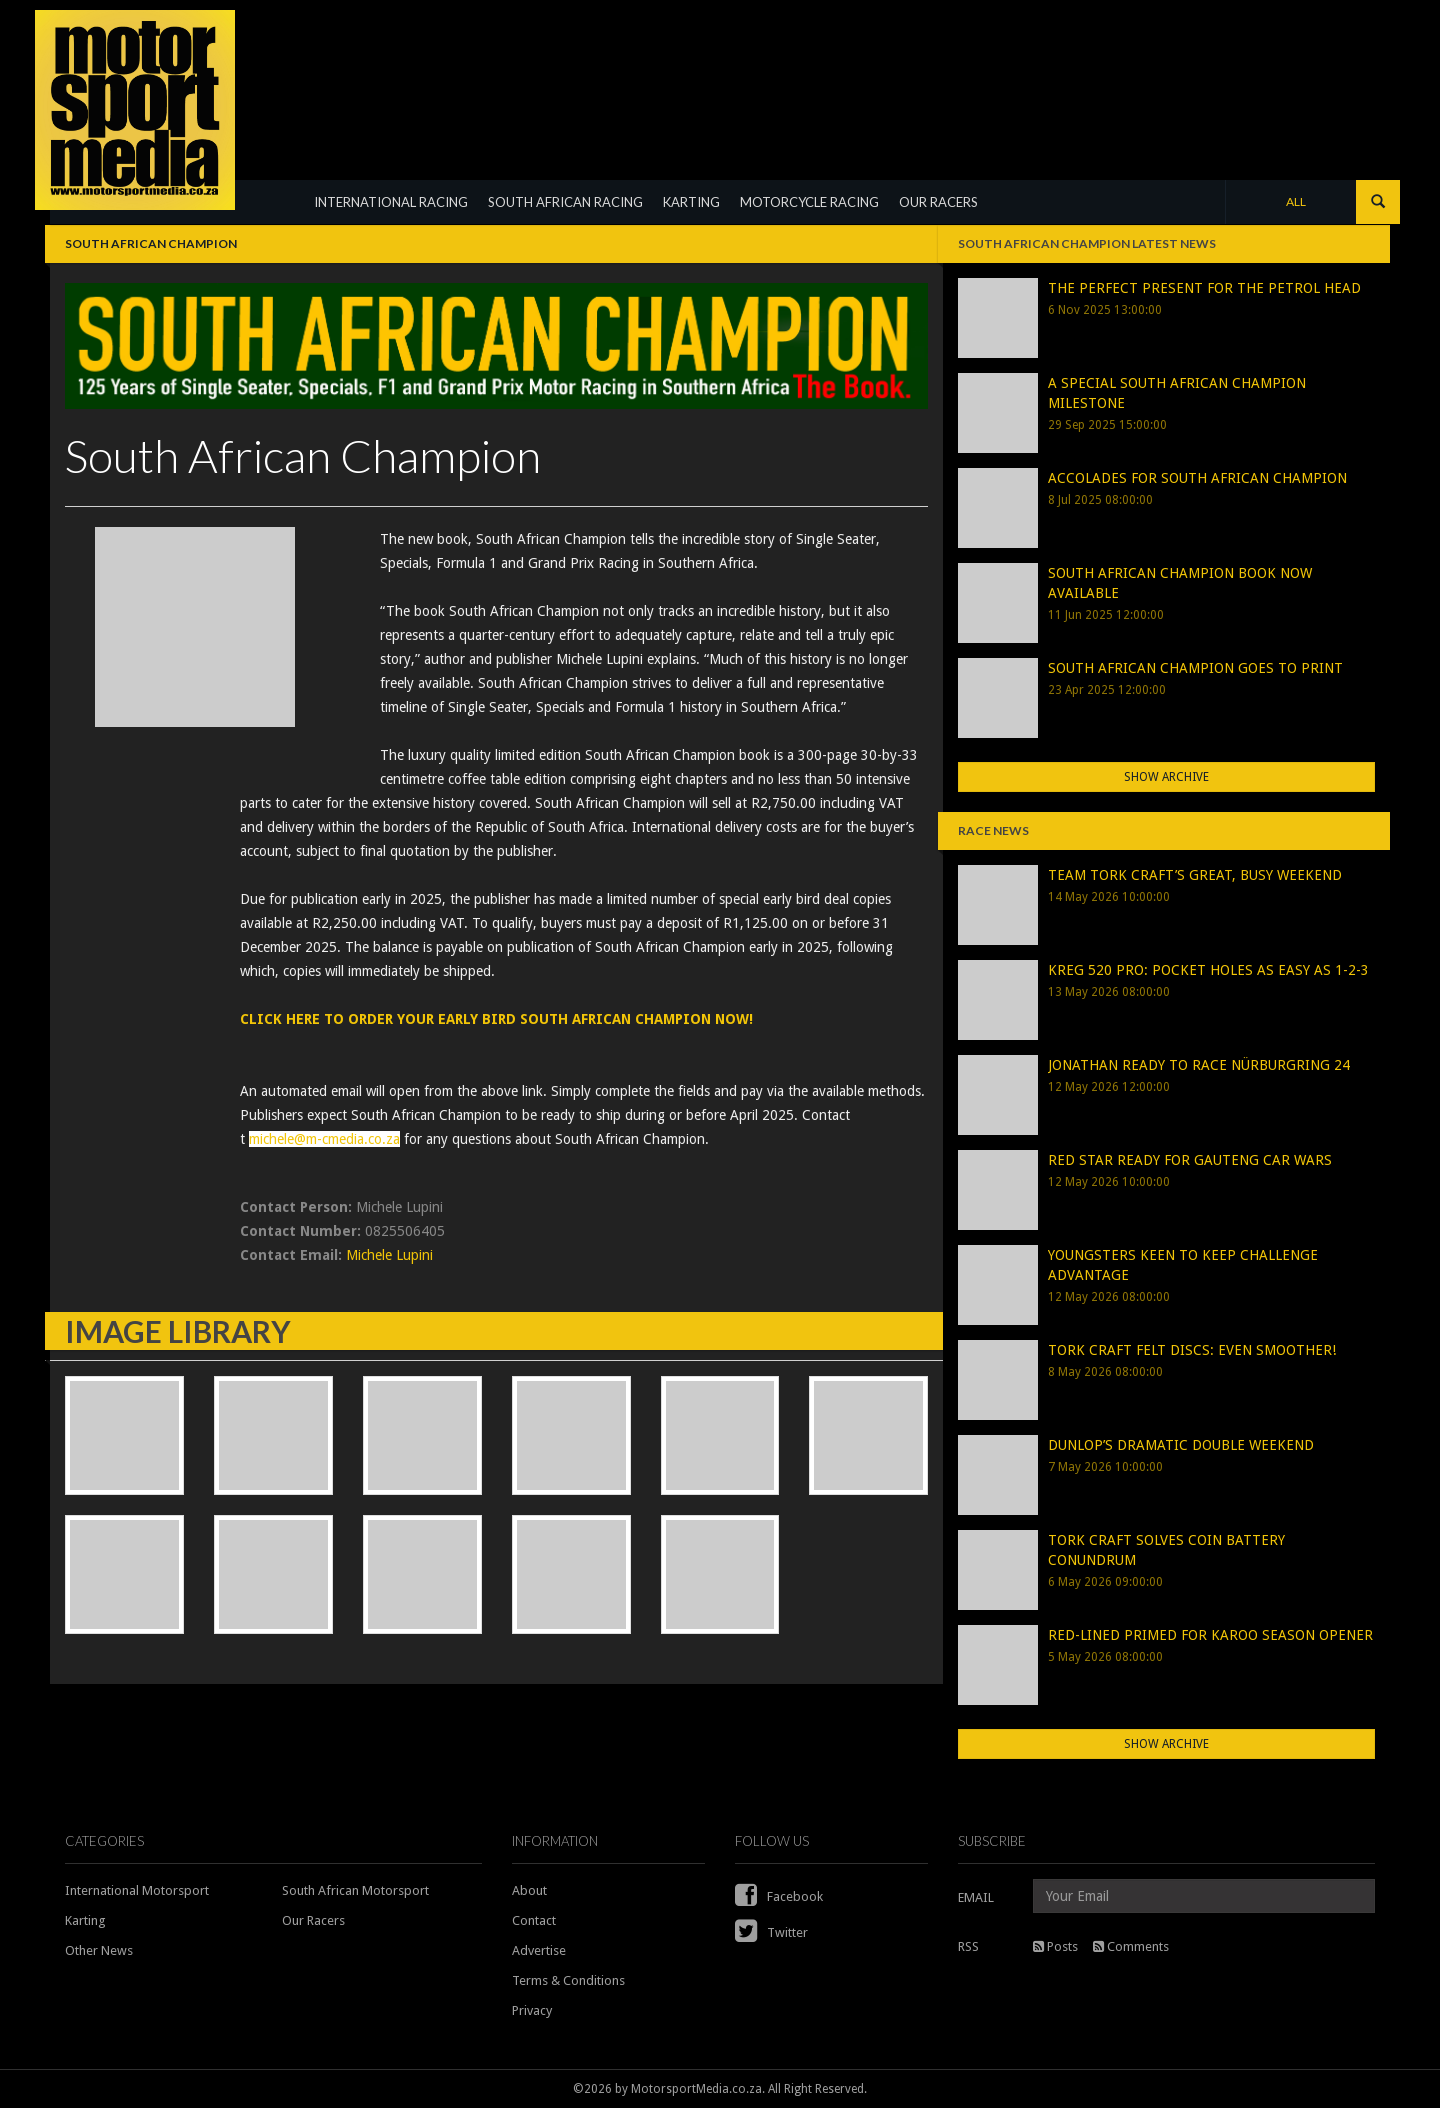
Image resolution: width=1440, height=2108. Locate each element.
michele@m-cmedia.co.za (324, 1139)
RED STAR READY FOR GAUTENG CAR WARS (1190, 1160)
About (529, 1890)
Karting (85, 1920)
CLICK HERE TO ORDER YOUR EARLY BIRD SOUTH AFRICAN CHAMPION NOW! (496, 1019)
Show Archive (1166, 777)
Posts (1055, 1946)
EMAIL (976, 1897)
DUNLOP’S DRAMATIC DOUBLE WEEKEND (1181, 1445)
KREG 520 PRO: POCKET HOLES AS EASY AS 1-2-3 (1208, 970)
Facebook (779, 1896)
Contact (534, 1920)
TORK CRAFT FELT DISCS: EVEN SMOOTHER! (1192, 1350)
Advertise (539, 1950)
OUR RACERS (938, 202)
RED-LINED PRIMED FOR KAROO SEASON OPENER (1210, 1635)
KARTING (691, 202)
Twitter (771, 1932)
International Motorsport (137, 1890)
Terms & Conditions (568, 1980)
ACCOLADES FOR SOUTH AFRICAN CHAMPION (1197, 478)
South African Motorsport (355, 1890)
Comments (1131, 1946)
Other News (99, 1950)
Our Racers (313, 1920)
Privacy (532, 2010)
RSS (968, 1946)
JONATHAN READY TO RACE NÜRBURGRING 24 (1199, 1065)
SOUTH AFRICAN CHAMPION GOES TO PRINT (1195, 668)
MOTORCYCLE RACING (809, 202)
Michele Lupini (389, 1255)
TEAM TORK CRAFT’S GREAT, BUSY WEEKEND (1195, 875)
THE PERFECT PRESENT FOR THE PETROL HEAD (1204, 288)
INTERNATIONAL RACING (391, 202)
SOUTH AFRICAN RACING (565, 202)
